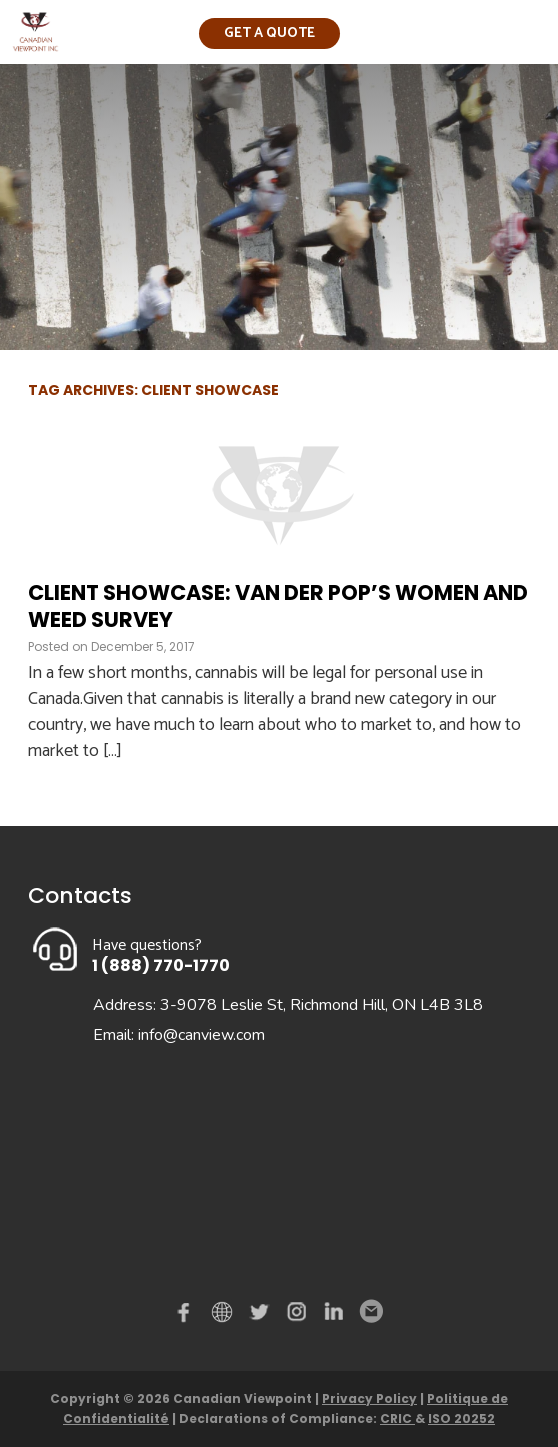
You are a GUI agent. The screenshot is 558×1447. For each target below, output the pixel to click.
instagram (298, 1316)
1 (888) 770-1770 (161, 965)
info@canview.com (201, 1035)
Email (370, 1312)
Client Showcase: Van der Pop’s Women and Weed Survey (278, 606)
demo (225, 1312)
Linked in (334, 1316)
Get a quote (269, 33)
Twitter (262, 1316)
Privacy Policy (369, 1398)
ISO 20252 (461, 1418)
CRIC (397, 1418)
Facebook (188, 1316)
